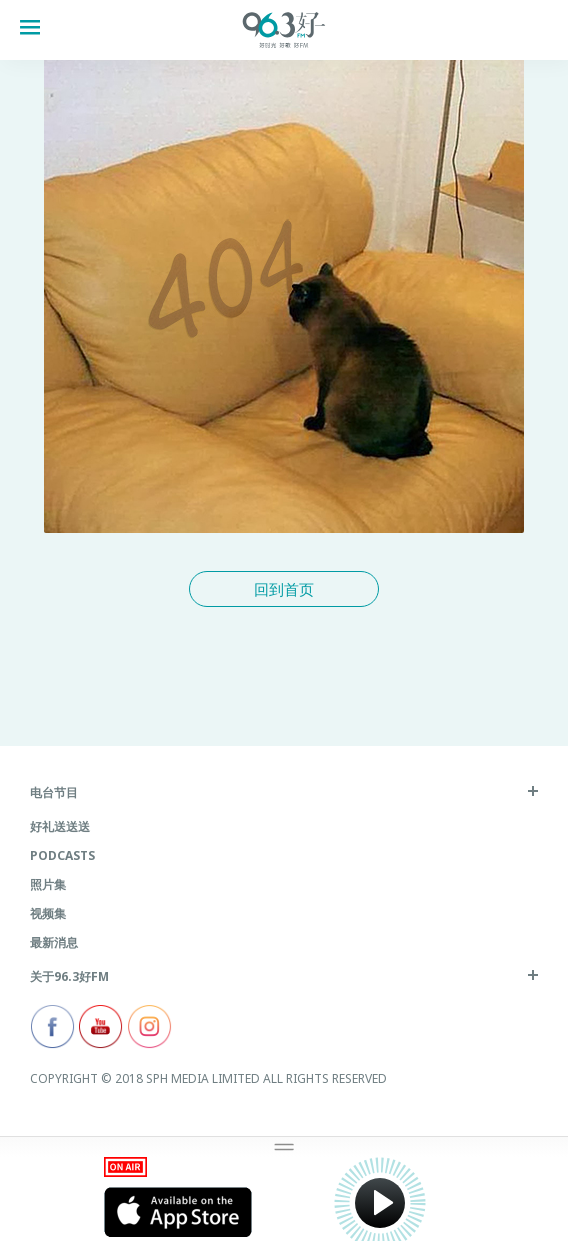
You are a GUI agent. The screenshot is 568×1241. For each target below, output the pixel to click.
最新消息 (54, 942)
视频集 (48, 913)
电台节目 (54, 792)
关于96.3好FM (69, 976)
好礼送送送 (60, 826)
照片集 (48, 884)
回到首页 (284, 589)
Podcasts (62, 855)
